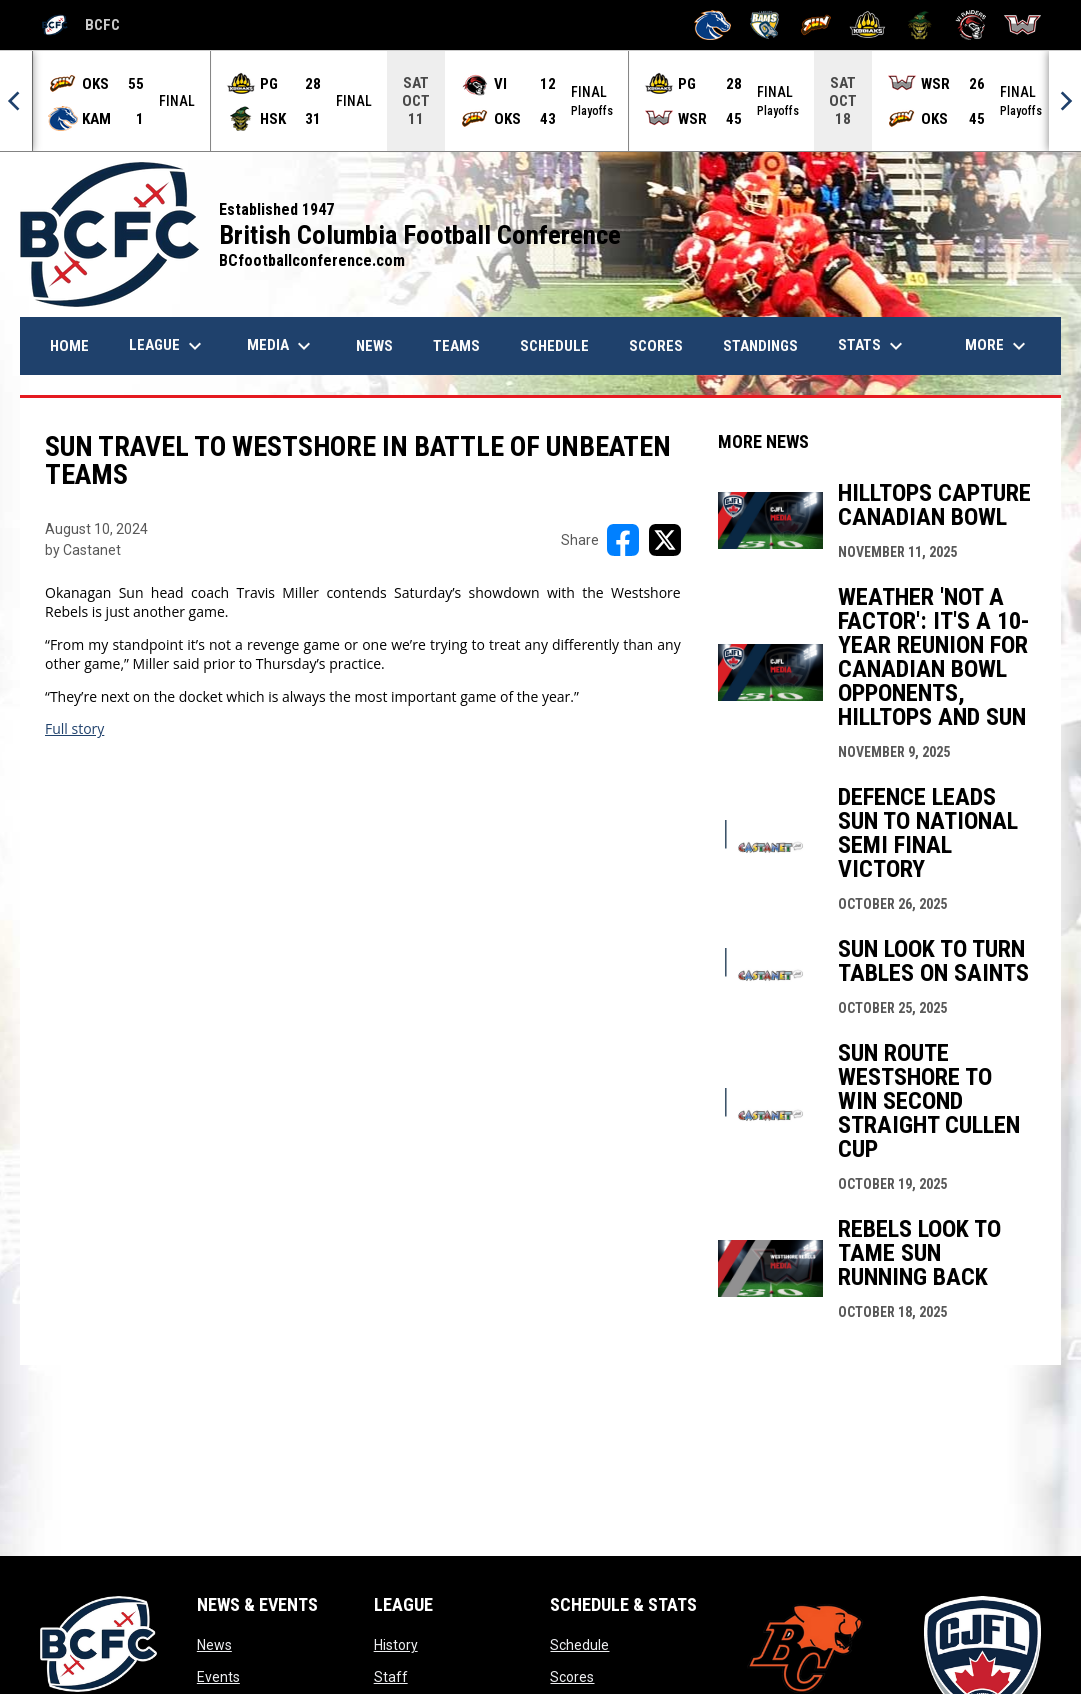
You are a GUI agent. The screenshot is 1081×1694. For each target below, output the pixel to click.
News (214, 1645)
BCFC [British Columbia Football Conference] (80, 25)
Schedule (579, 1645)
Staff (391, 1677)
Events (218, 1677)
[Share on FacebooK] (623, 540)
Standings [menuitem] (760, 346)
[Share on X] (665, 540)
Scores (572, 1677)
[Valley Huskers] (919, 25)
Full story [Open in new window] (74, 728)
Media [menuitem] (281, 346)
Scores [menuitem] (656, 346)
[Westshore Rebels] (1022, 25)
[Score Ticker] (540, 101)
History (396, 1645)
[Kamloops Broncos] (712, 25)
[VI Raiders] (971, 25)
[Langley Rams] (764, 25)
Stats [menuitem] (873, 346)
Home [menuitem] (69, 346)
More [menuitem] (998, 346)
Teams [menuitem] (456, 346)
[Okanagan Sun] (816, 25)
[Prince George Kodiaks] (867, 25)
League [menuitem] (168, 346)
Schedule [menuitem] (554, 346)
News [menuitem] (382, 345)
